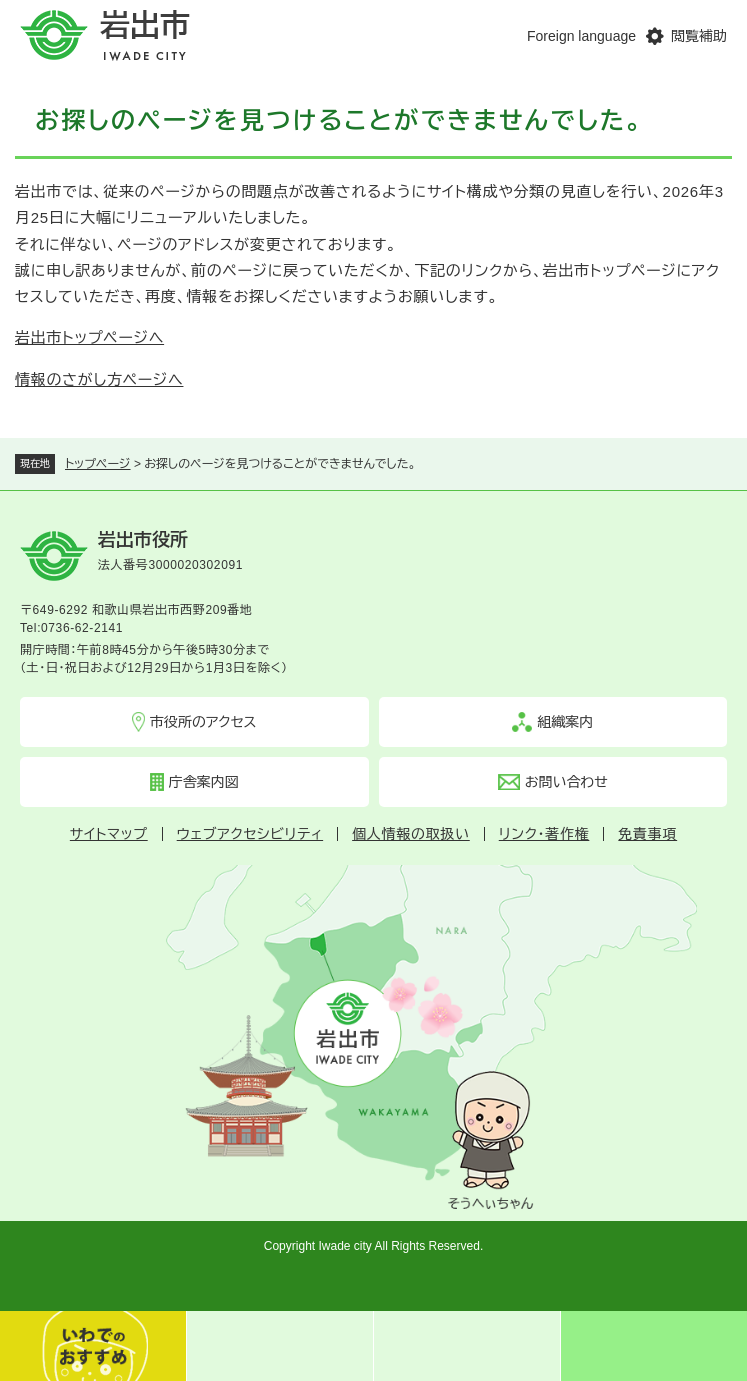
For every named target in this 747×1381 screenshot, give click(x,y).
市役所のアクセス (203, 722)
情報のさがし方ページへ (99, 379)
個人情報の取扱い (411, 834)
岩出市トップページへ (89, 337)
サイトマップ (109, 834)
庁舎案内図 (204, 782)
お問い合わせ (566, 782)
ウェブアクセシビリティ (250, 834)
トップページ (98, 464)
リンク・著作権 (544, 834)
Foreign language (581, 36)
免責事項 (647, 834)
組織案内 (565, 722)
